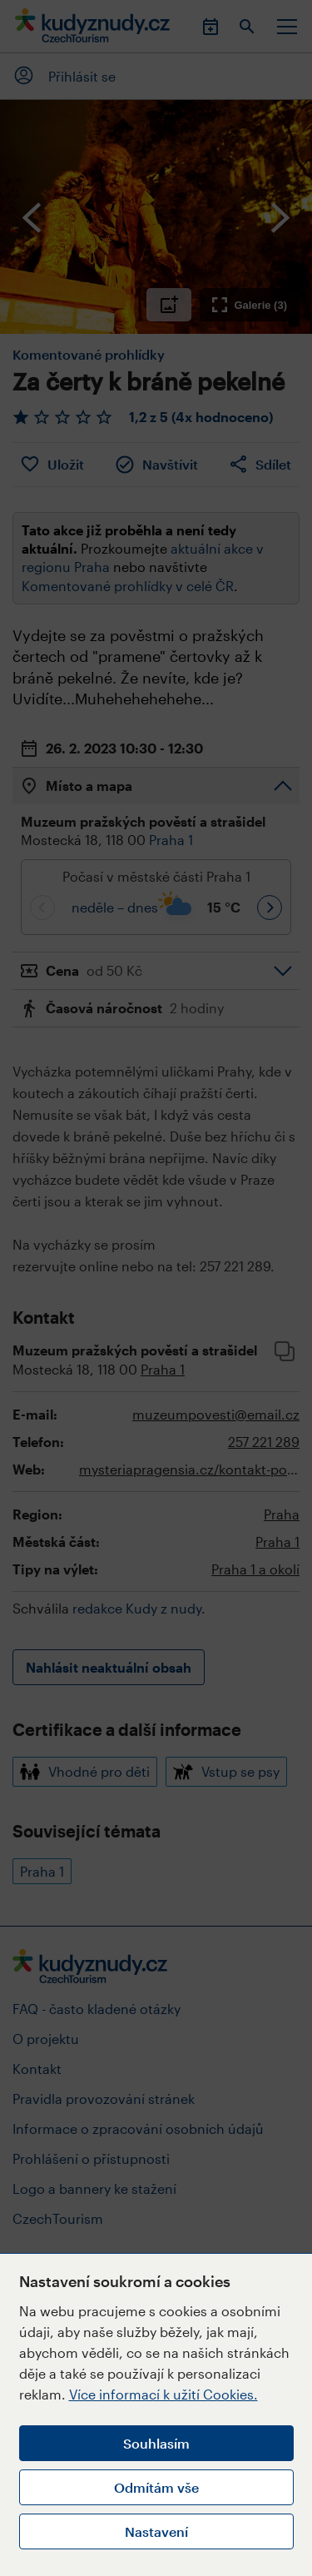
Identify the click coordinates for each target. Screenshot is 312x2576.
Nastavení (156, 2531)
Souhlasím (156, 2443)
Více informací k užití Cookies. (163, 2394)
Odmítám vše (156, 2487)
